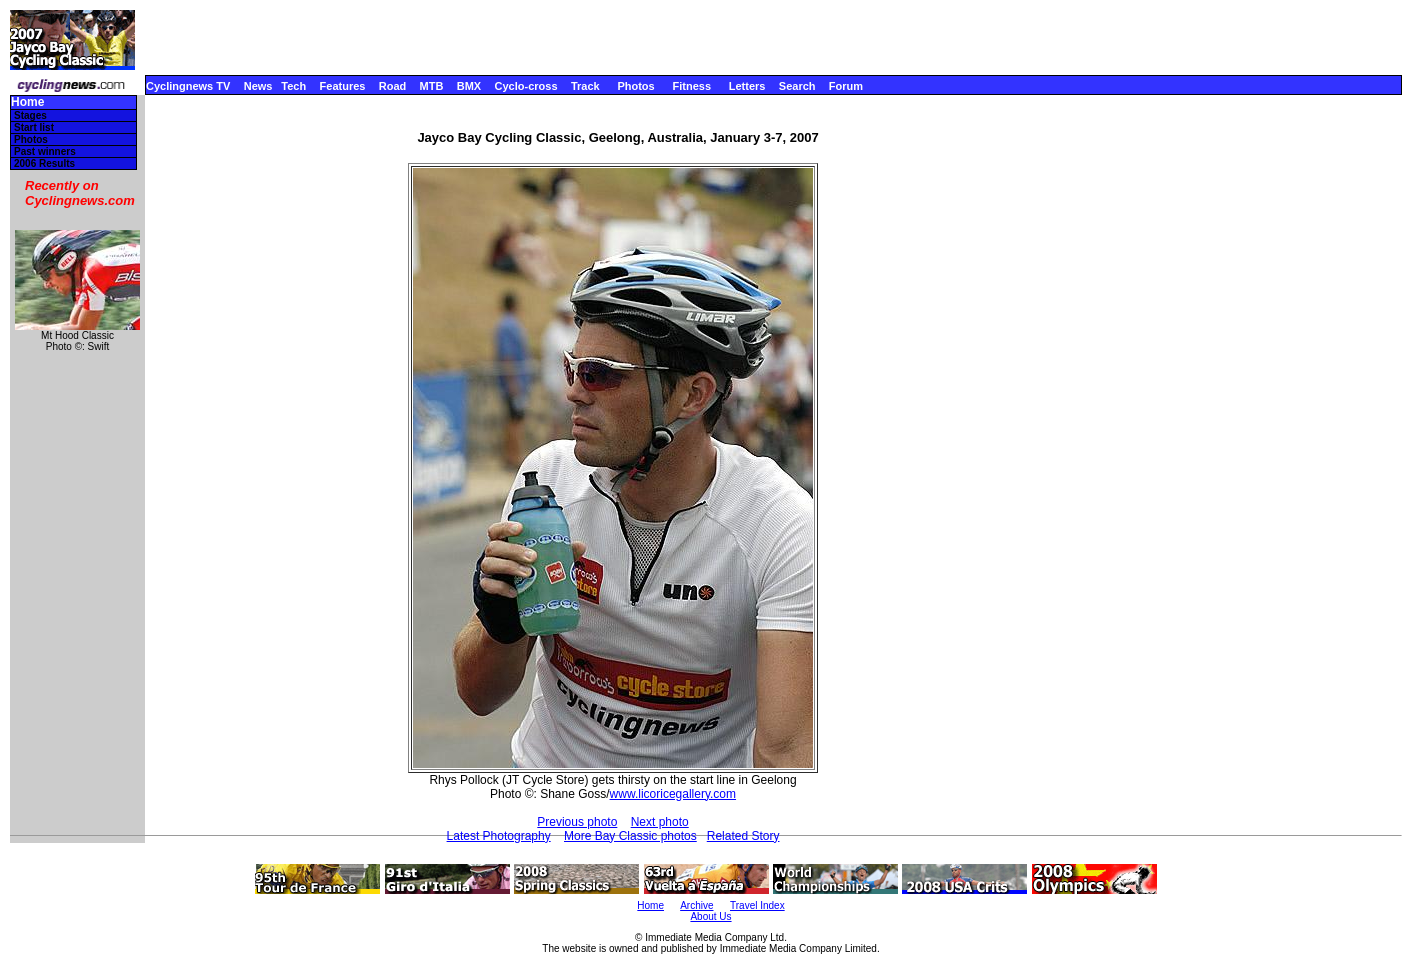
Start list (34, 127)
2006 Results (44, 163)
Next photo (660, 822)
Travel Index (757, 905)
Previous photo (577, 822)
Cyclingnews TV (188, 86)
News (258, 86)
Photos (635, 86)
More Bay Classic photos (630, 836)
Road (393, 86)
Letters (747, 86)
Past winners (45, 151)
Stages (30, 115)
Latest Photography (499, 836)
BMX (469, 86)
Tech (293, 86)
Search (797, 86)
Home (27, 102)
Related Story (743, 836)
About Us (710, 916)
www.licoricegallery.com (673, 794)
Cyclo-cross (526, 86)
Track (585, 86)
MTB (432, 86)
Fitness (691, 86)
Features (343, 86)
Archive (696, 905)
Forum (846, 86)
